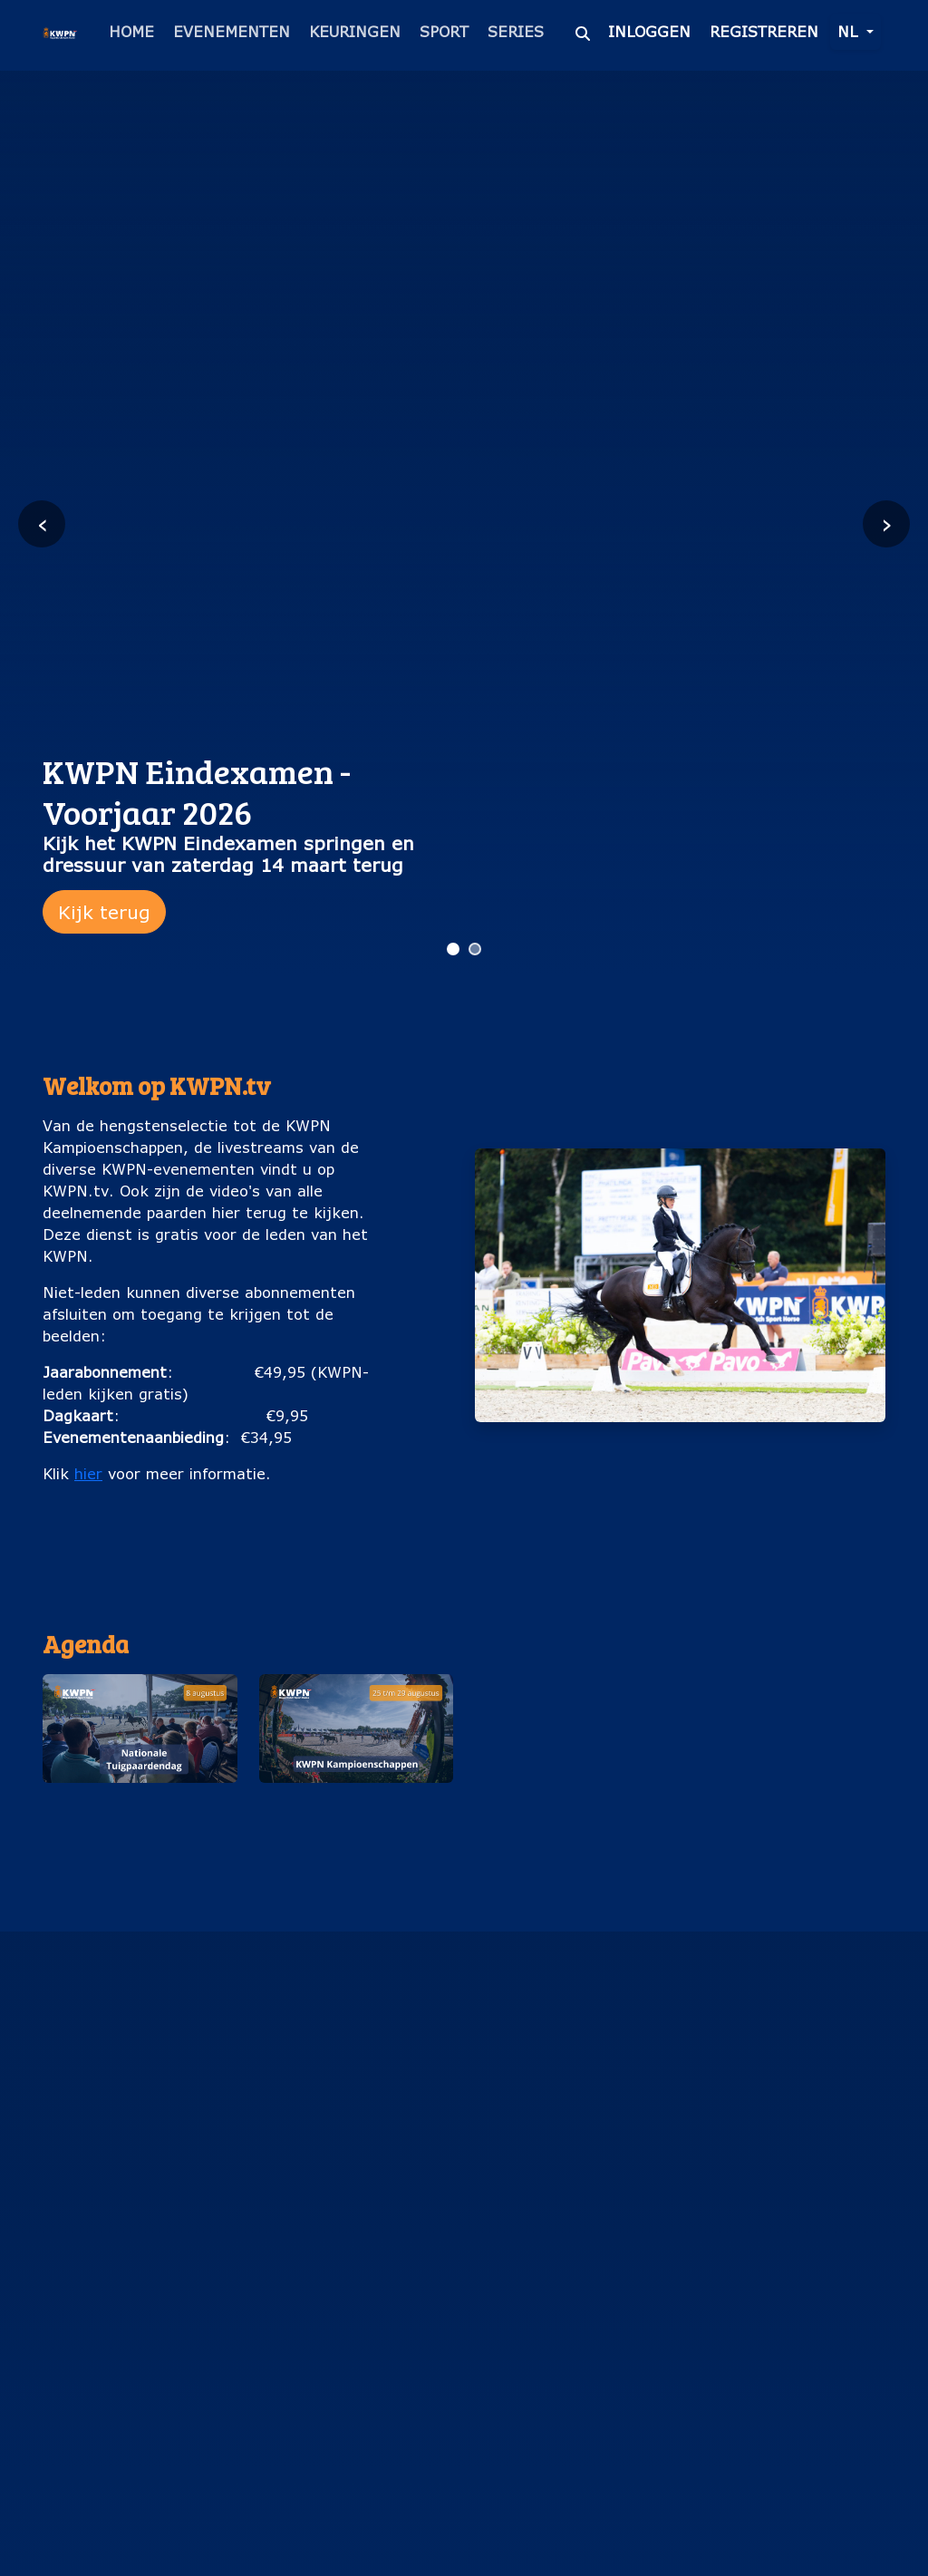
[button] (140, 1770)
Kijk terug (104, 912)
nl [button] (850, 31)
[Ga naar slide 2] (475, 949)
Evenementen (231, 31)
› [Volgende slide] (887, 523)
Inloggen (649, 31)
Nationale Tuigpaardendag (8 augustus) (140, 1822)
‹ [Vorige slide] (42, 523)
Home (131, 31)
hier (88, 1473)
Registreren (764, 31)
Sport (444, 31)
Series (516, 31)
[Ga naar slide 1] (453, 949)
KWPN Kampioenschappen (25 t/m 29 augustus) (356, 1822)
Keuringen (355, 31)
